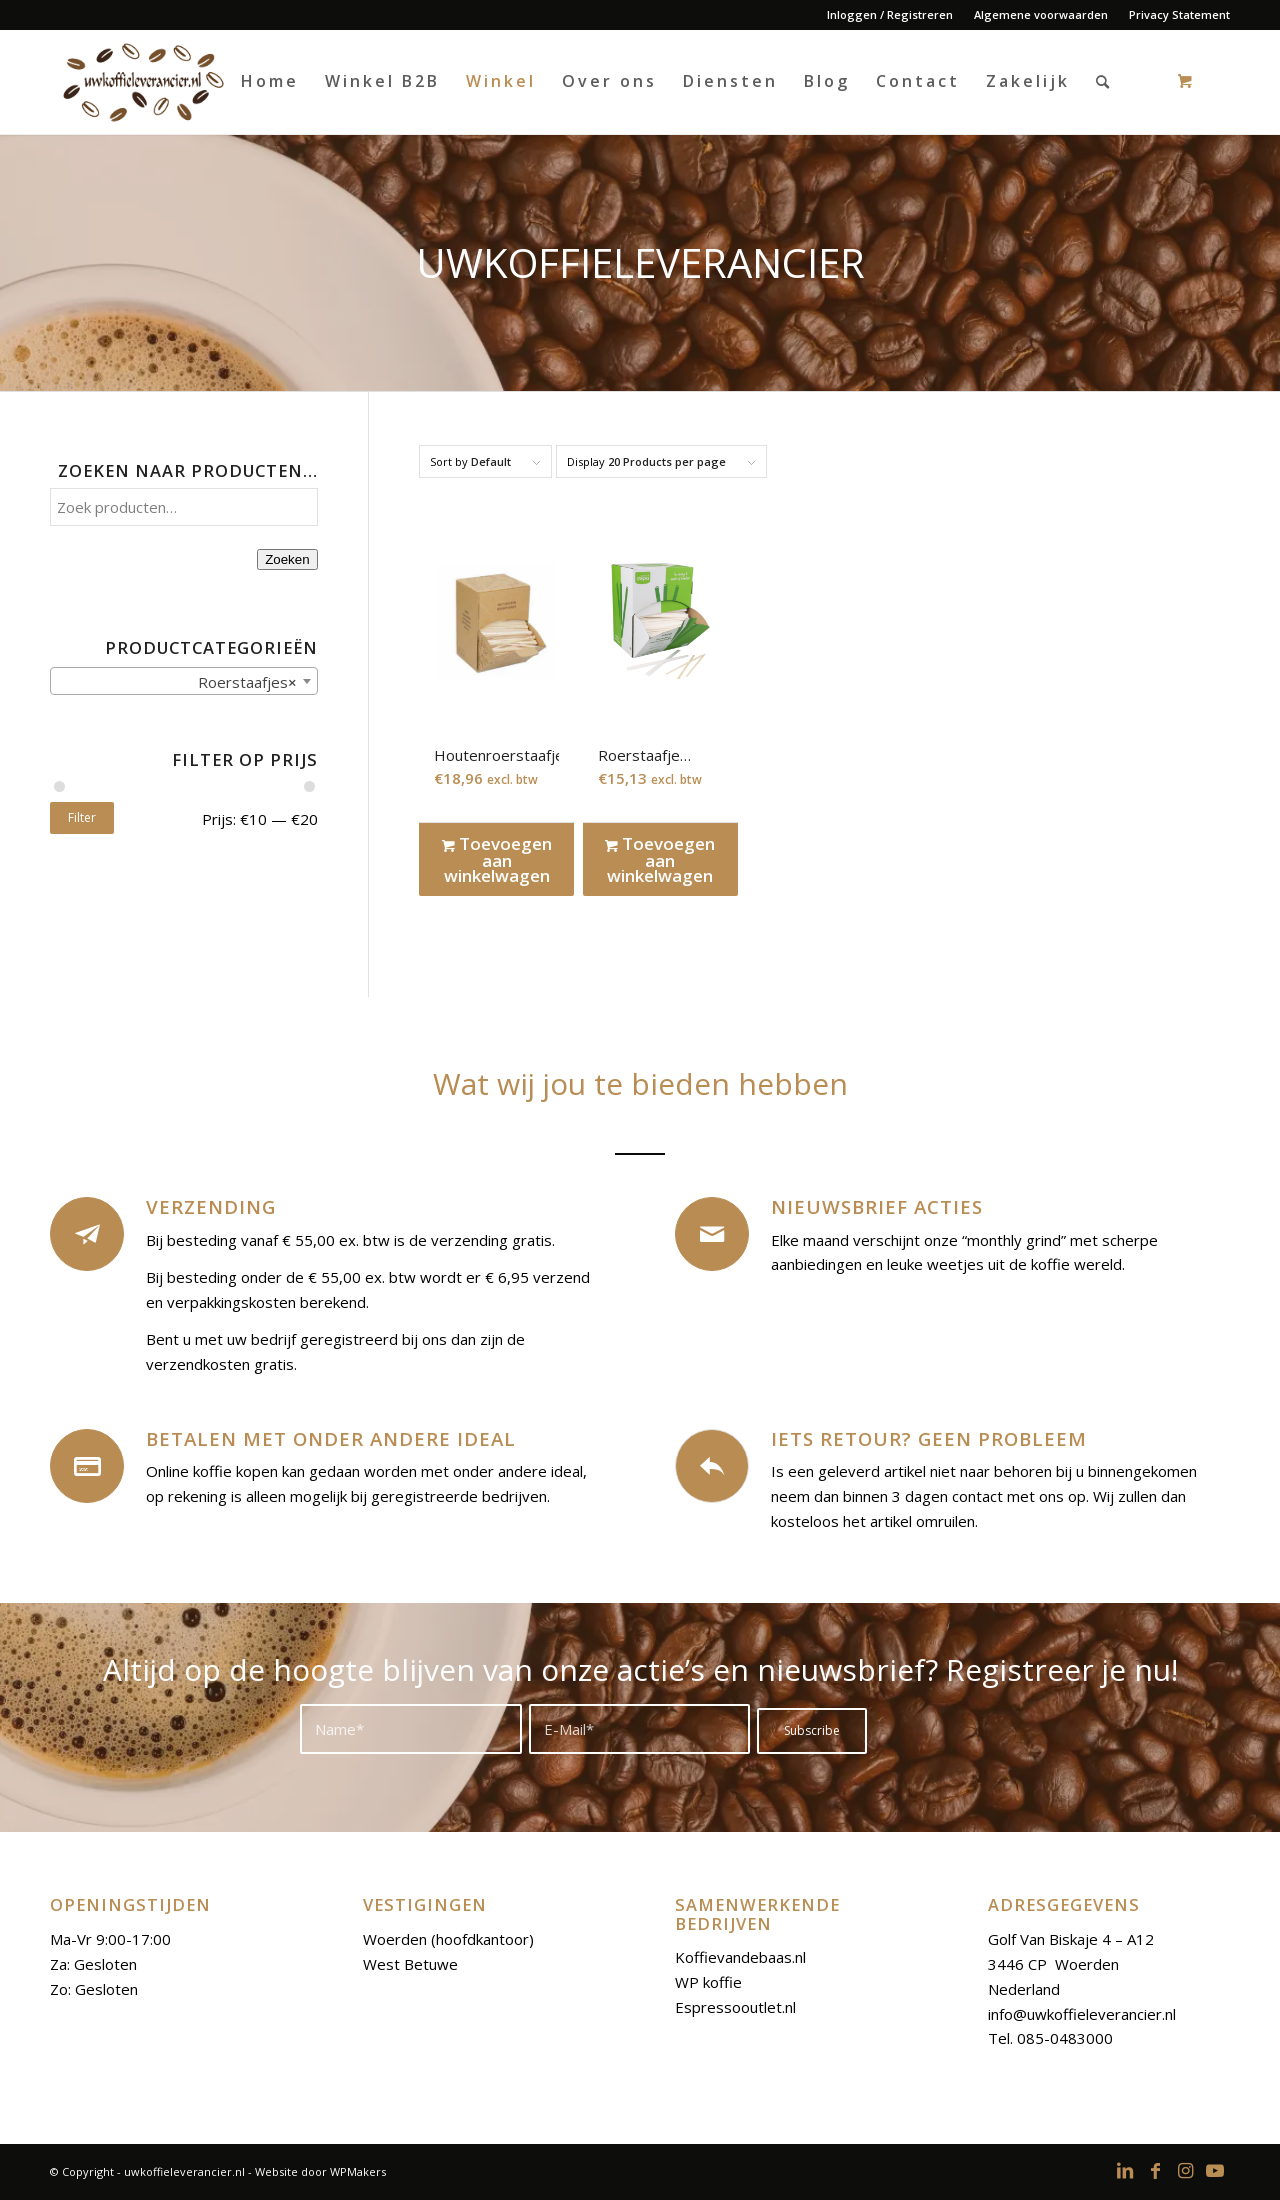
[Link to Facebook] (1155, 2170)
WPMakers (358, 2171)
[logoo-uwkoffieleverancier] (141, 81)
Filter (82, 817)
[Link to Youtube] (1215, 2170)
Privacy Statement (1179, 14)
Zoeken (287, 559)
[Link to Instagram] (1185, 2170)
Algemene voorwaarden (1041, 14)
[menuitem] (890, 15)
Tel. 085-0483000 (1050, 2038)
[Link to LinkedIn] (1125, 2170)
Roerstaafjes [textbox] (241, 682)
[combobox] (184, 681)
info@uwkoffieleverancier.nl (1082, 2014)
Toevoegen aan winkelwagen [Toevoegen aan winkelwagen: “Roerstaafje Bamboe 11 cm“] (660, 859)
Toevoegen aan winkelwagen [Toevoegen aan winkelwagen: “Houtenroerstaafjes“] (497, 859)
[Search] (1104, 81)
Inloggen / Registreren (890, 14)
